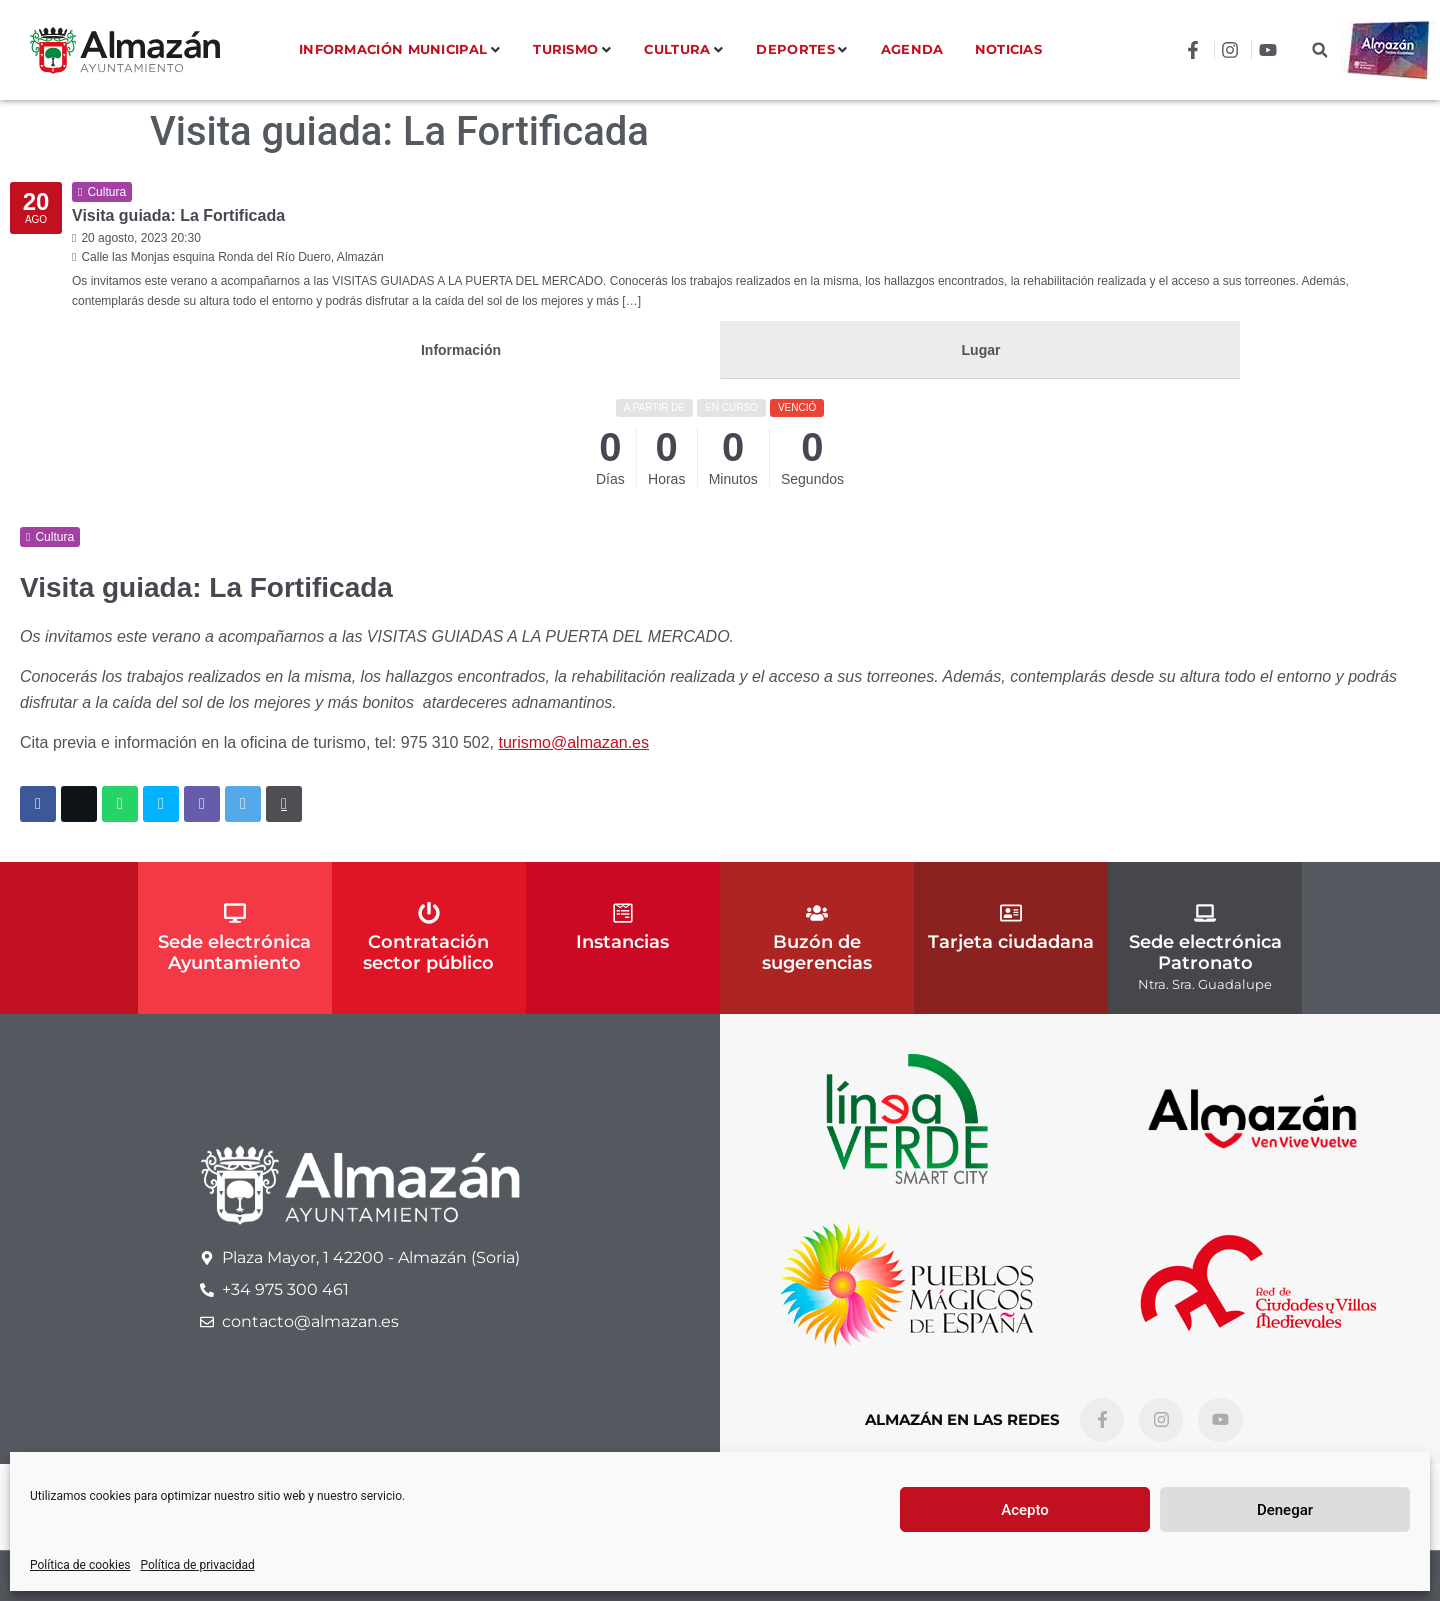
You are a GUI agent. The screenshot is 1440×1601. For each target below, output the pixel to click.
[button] (1319, 50)
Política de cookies (80, 1565)
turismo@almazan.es (574, 742)
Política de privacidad (198, 1565)
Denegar (1285, 1510)
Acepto (1025, 1510)
